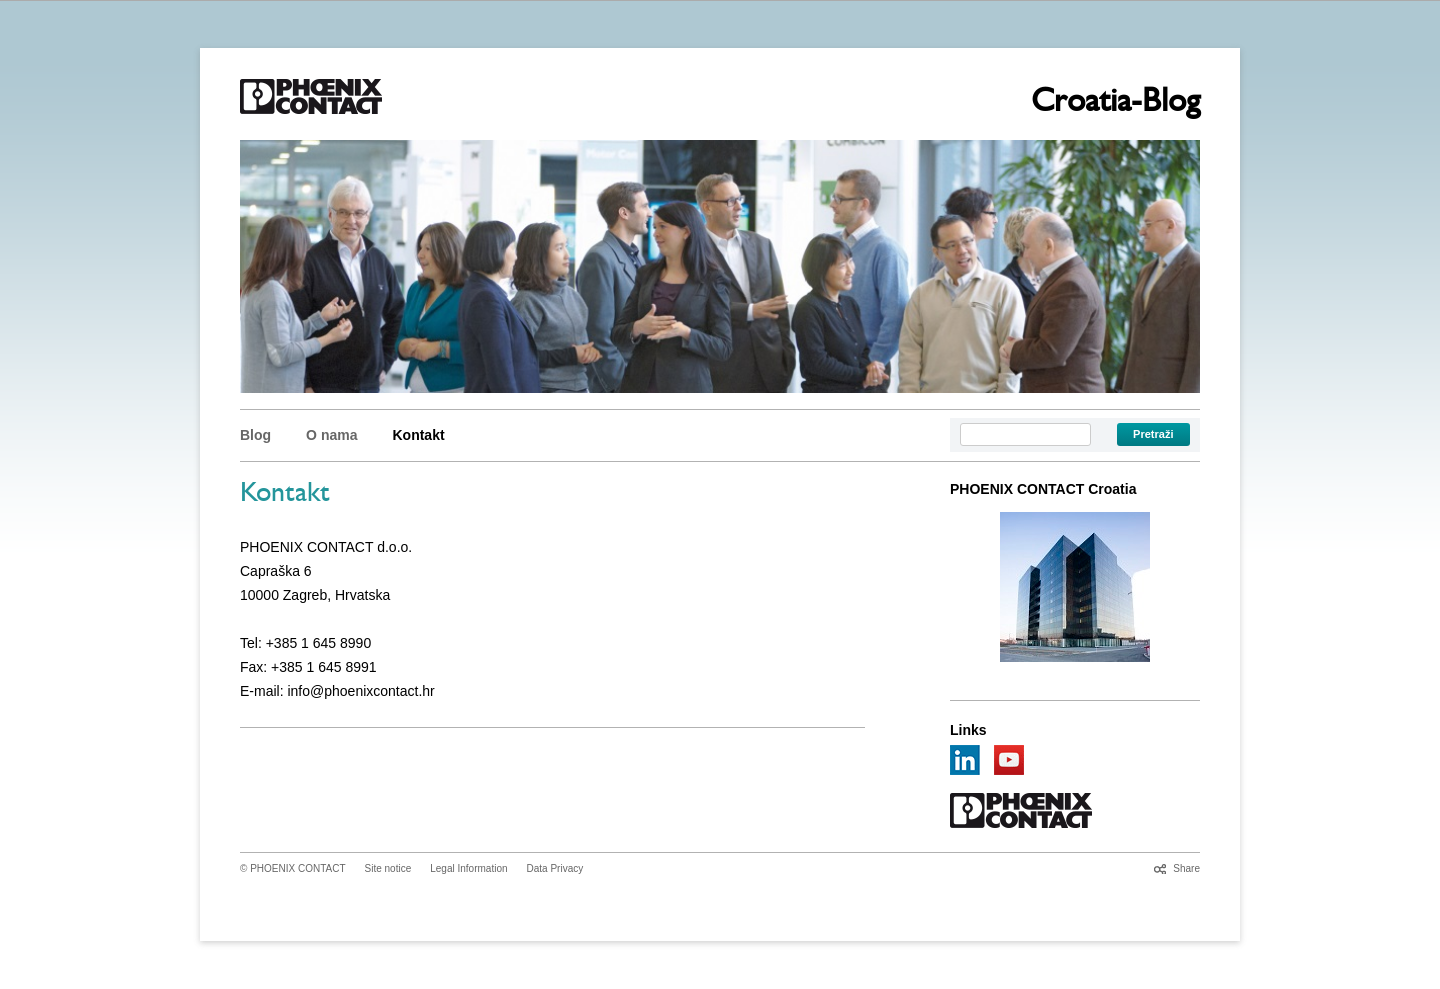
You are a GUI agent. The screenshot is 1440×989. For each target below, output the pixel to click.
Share (1186, 868)
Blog (255, 435)
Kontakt (418, 435)
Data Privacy (555, 868)
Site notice (388, 868)
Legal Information (468, 868)
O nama (331, 435)
